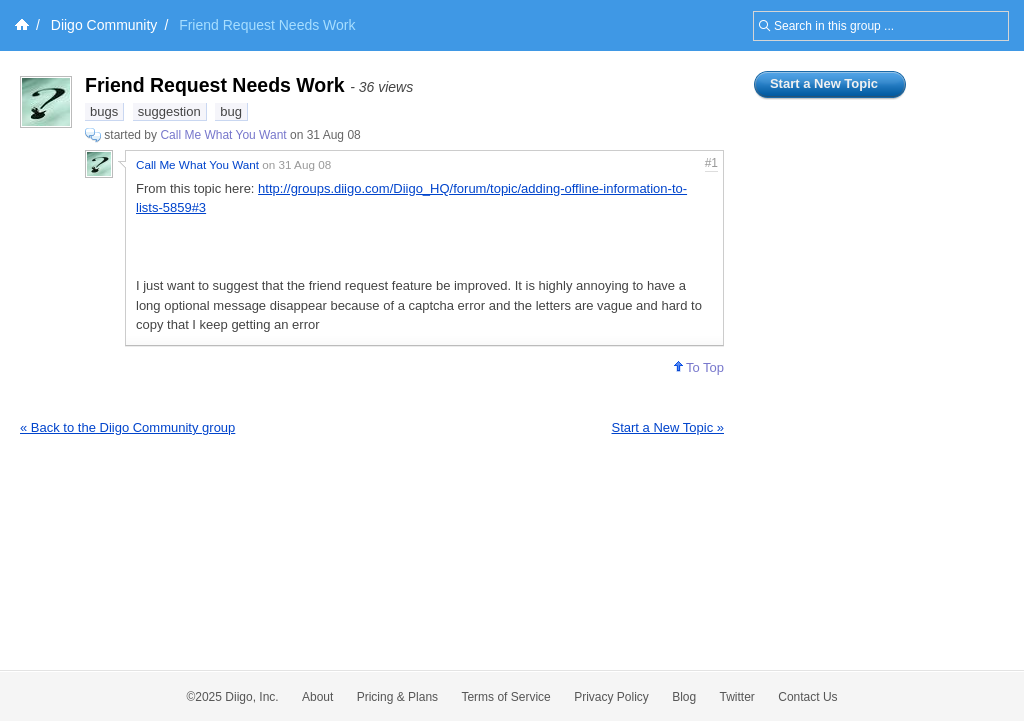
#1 (711, 163)
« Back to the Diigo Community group (127, 427)
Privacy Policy (611, 697)
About (317, 697)
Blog (684, 697)
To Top (699, 367)
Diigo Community (104, 25)
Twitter (737, 697)
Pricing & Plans (397, 697)
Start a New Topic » (668, 427)
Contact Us (807, 697)
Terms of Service (505, 697)
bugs (104, 111)
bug (231, 111)
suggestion (169, 111)
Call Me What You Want (223, 135)
